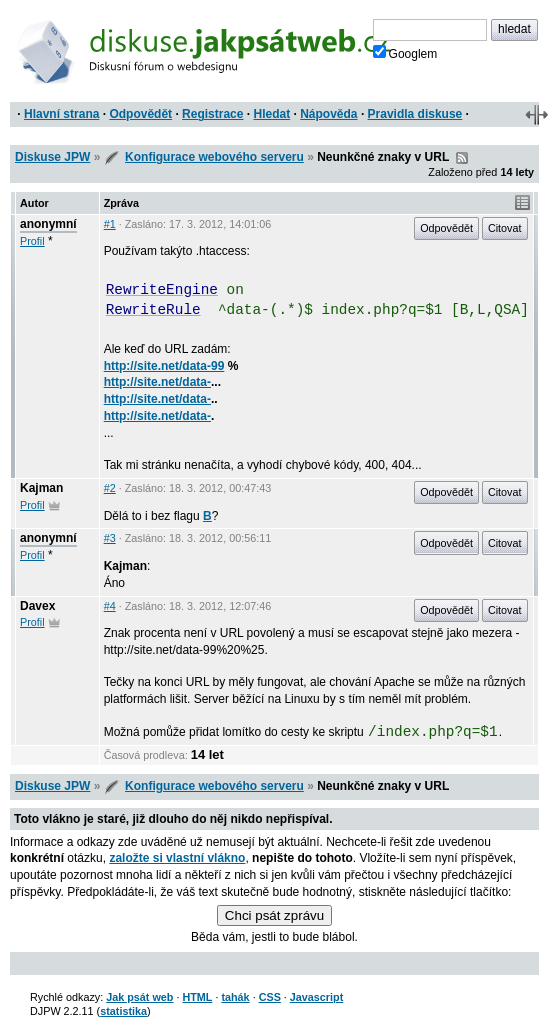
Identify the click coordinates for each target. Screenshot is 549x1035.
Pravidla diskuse (415, 114)
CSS (270, 997)
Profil (32, 241)
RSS (462, 158)
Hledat (271, 114)
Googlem (405, 53)
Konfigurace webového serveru (214, 157)
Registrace (212, 114)
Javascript (316, 997)
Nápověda (328, 114)
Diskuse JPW (52, 157)
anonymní (48, 224)
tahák (235, 997)
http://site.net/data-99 (164, 366)
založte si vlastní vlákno (177, 858)
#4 (110, 606)
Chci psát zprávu (274, 915)
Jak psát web (139, 997)
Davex (37, 606)
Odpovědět (140, 114)
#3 (110, 538)
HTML (197, 997)
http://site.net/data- (157, 382)
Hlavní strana (61, 114)
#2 (110, 488)
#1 (110, 224)
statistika (123, 1011)
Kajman (41, 488)
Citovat (505, 228)
